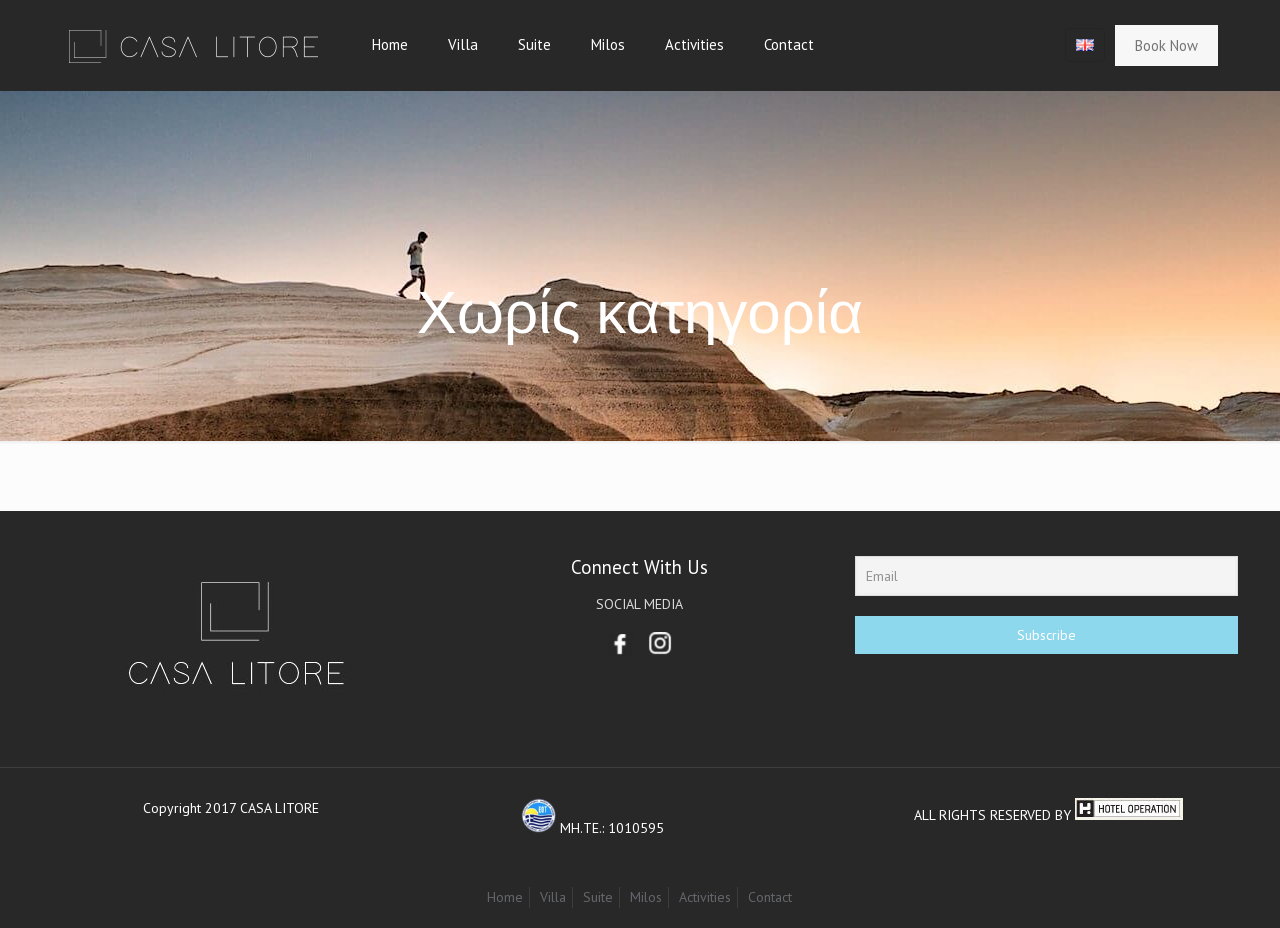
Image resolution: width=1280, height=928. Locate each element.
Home (505, 897)
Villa (553, 897)
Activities (705, 897)
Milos (646, 897)
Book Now (1166, 45)
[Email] (1046, 576)
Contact (770, 897)
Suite (598, 897)
